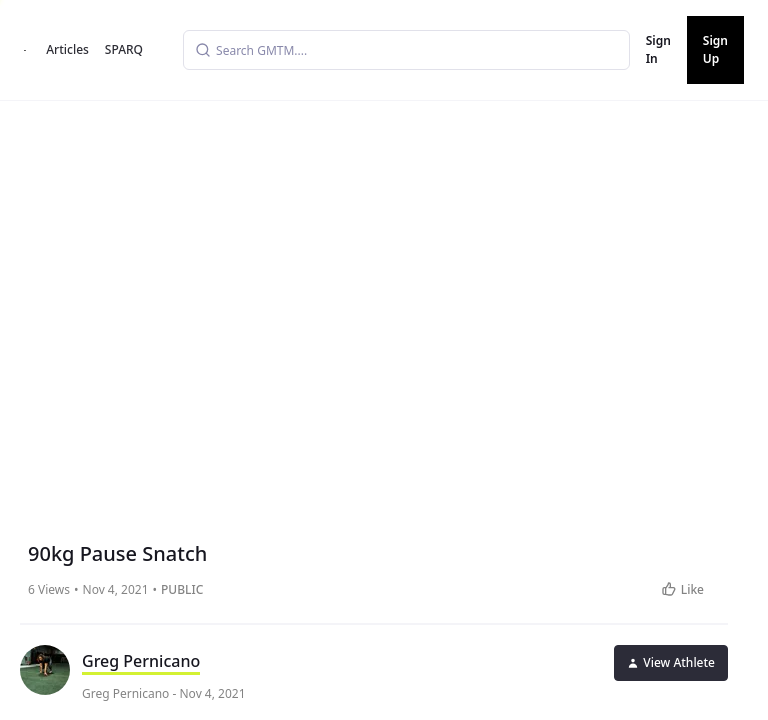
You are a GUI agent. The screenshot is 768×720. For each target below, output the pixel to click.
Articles (67, 49)
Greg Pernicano (141, 661)
